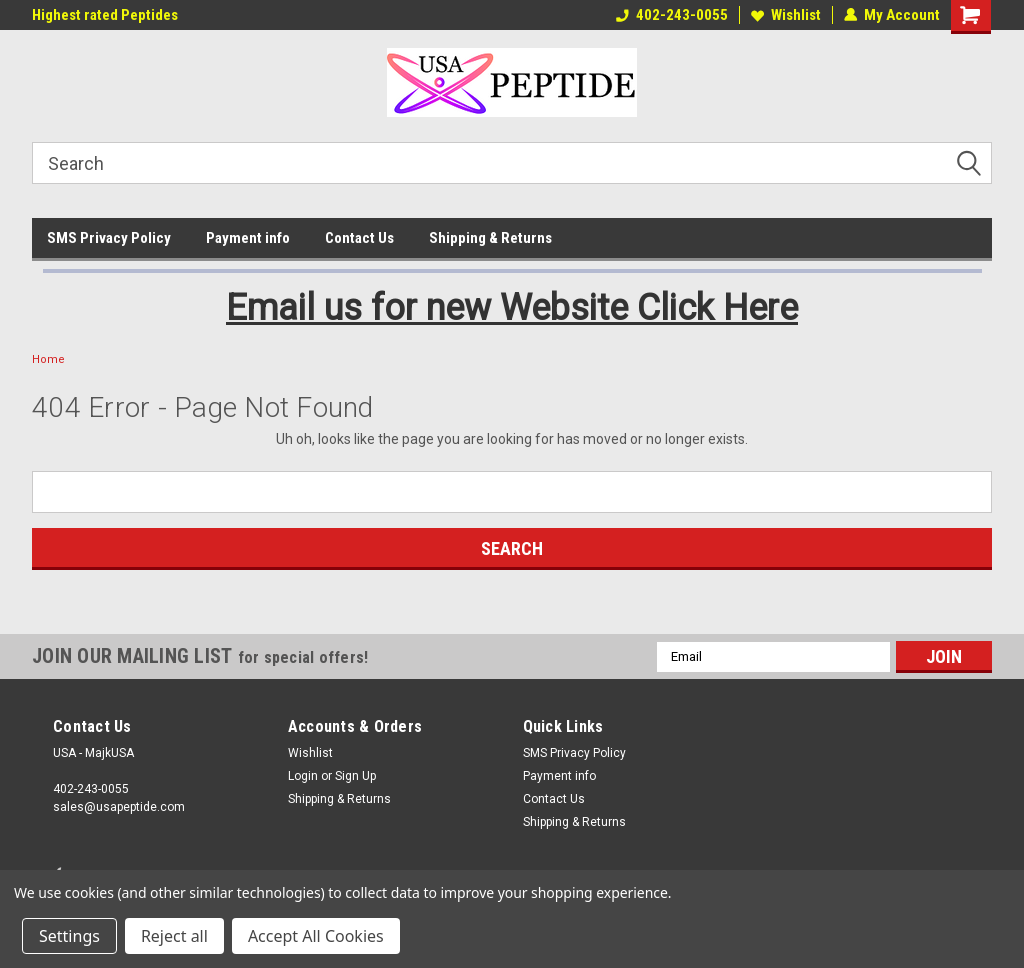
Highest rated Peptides (105, 15)
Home (48, 359)
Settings (69, 936)
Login (303, 776)
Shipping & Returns (490, 238)
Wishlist (786, 15)
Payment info (248, 238)
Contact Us (359, 238)
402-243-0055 (672, 15)
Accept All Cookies (316, 936)
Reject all (174, 936)
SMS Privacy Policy (109, 238)
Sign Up (355, 776)
